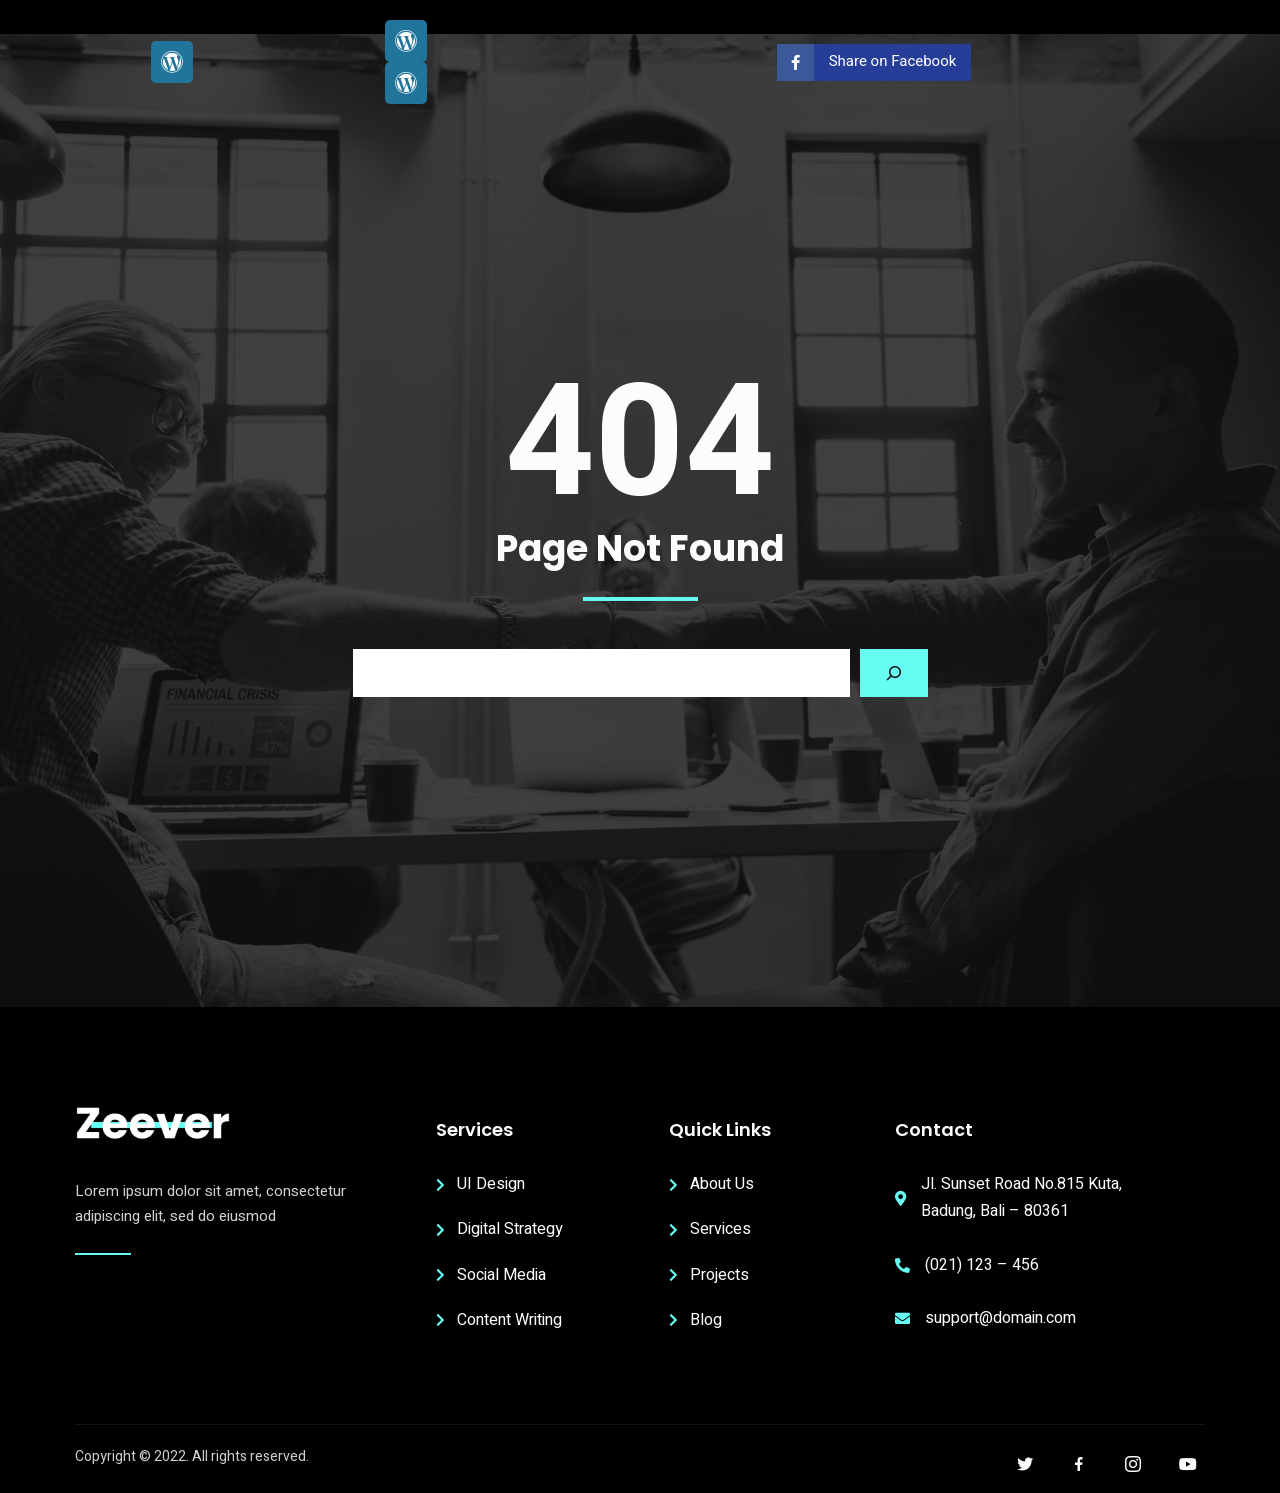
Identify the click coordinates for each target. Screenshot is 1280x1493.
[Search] (894, 673)
